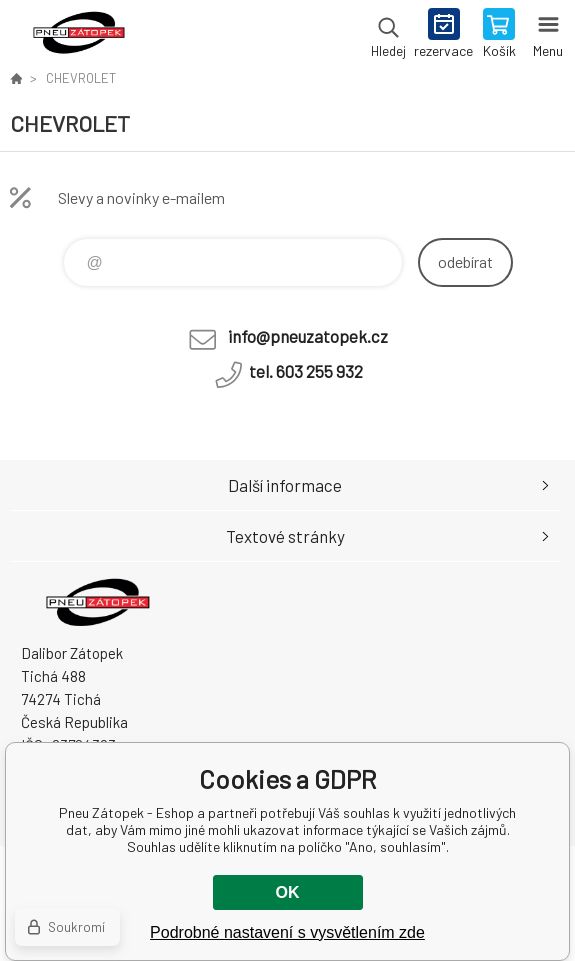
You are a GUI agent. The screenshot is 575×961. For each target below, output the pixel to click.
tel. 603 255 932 (306, 371)
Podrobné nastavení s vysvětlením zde (287, 932)
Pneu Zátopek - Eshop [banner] (78, 35)
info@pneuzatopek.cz (308, 336)
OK (288, 892)
